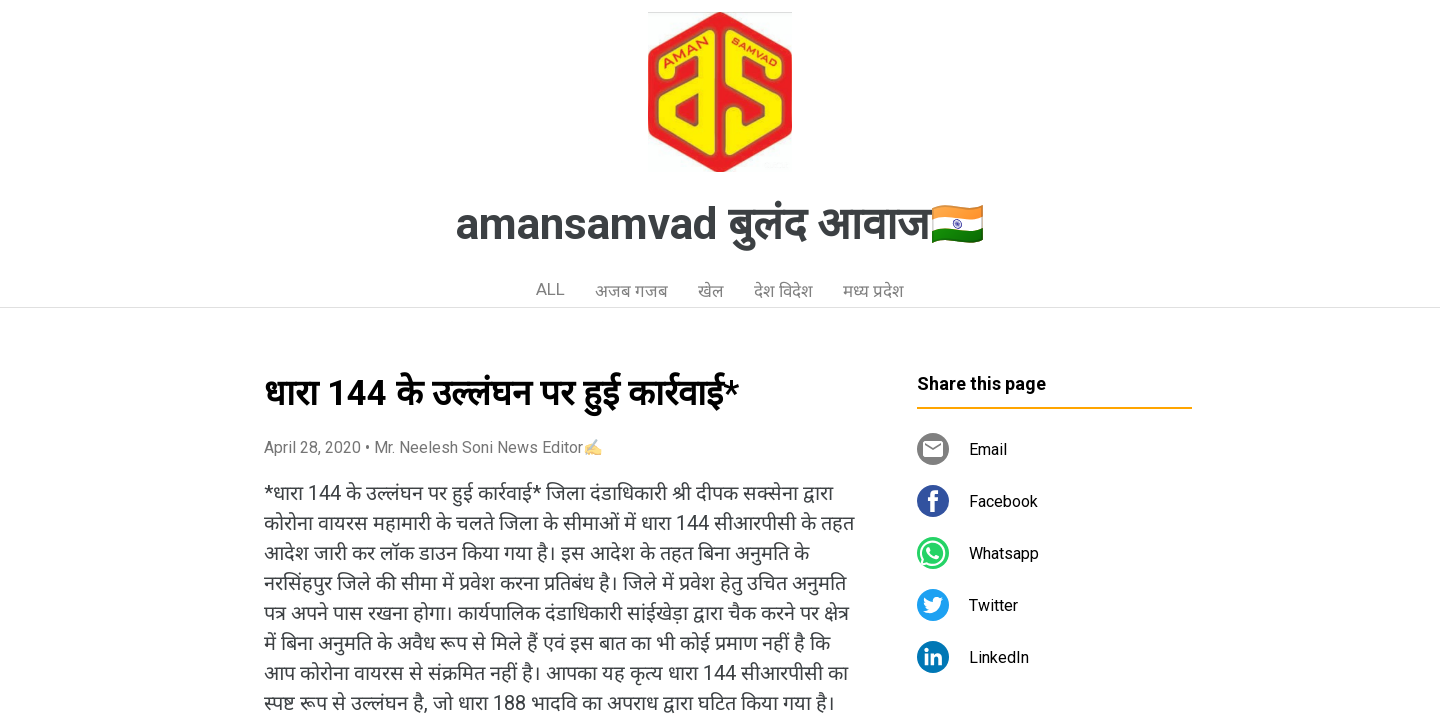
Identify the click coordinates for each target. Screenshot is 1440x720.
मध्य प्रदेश (873, 291)
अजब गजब (631, 291)
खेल (711, 291)
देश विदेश (783, 291)
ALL (550, 289)
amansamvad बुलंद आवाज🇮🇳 (720, 224)
